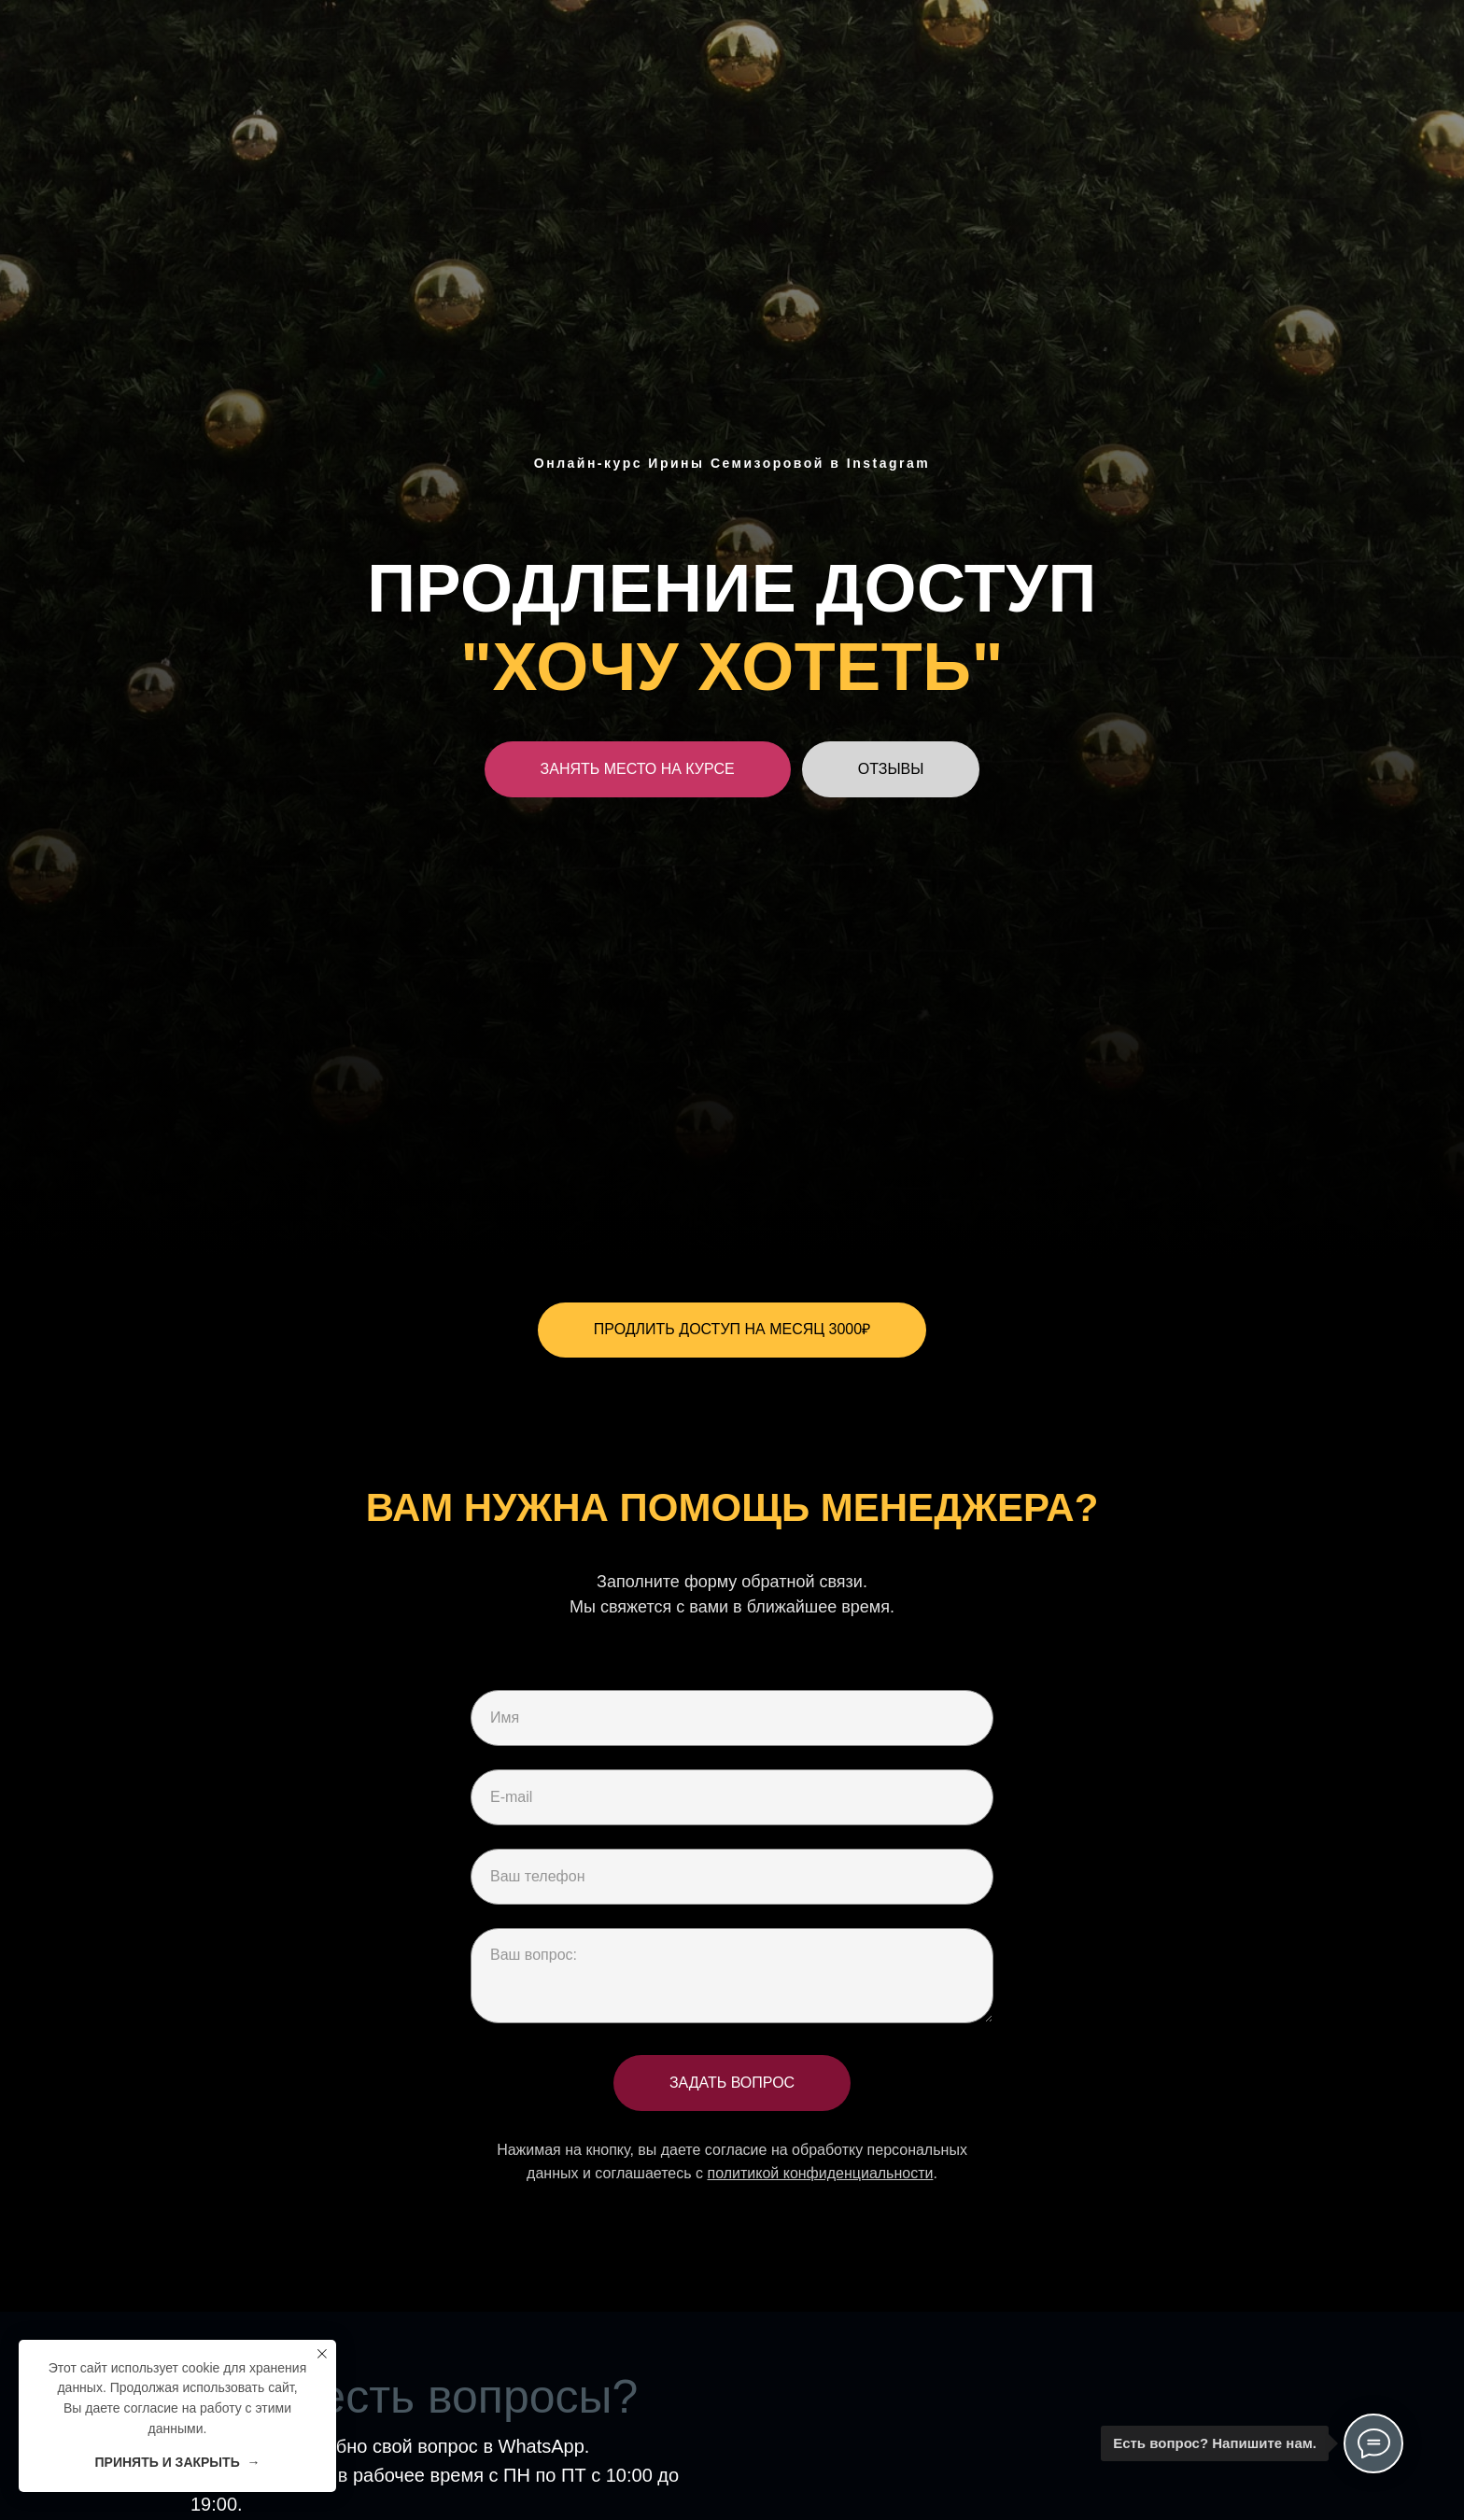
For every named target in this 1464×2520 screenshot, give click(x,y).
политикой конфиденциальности (820, 2173)
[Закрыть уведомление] (322, 2353)
